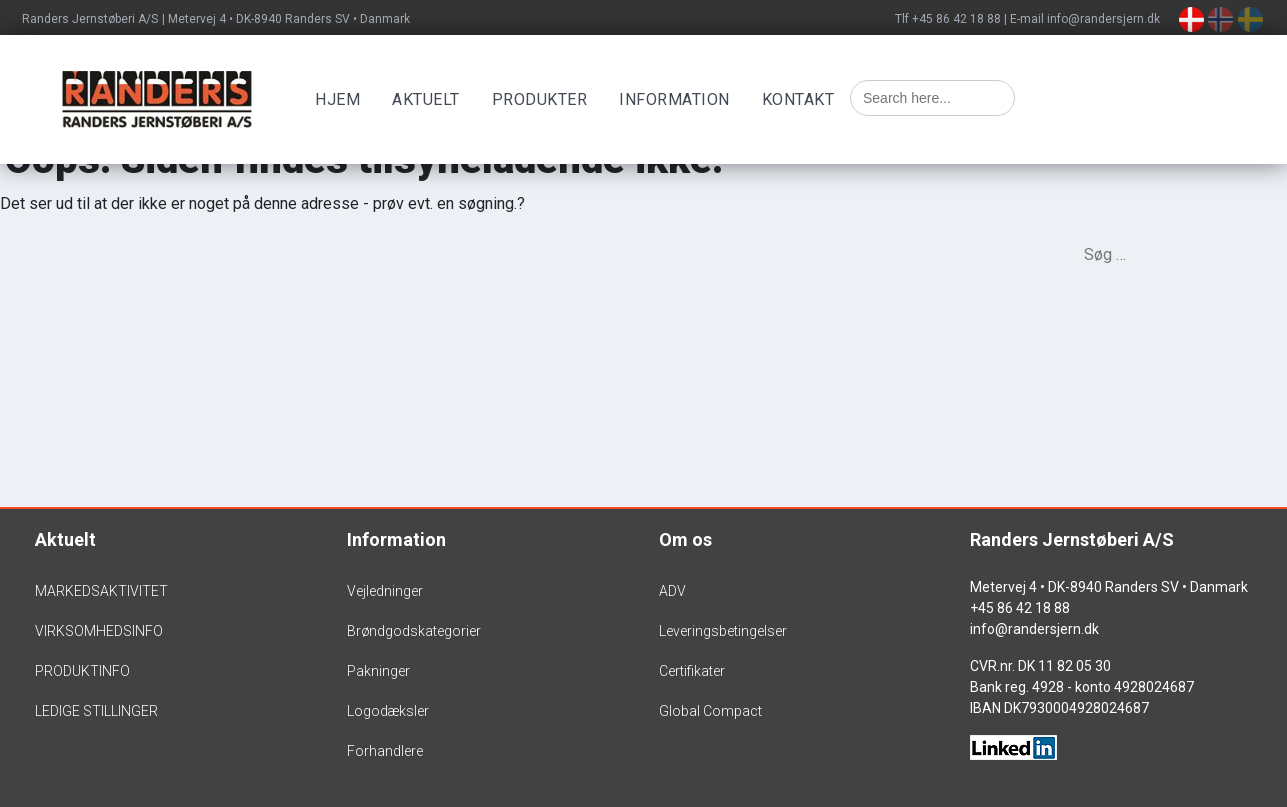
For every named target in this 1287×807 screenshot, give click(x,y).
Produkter (540, 99)
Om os (685, 539)
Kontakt (798, 99)
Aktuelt (426, 99)
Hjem (337, 99)
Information (674, 99)
